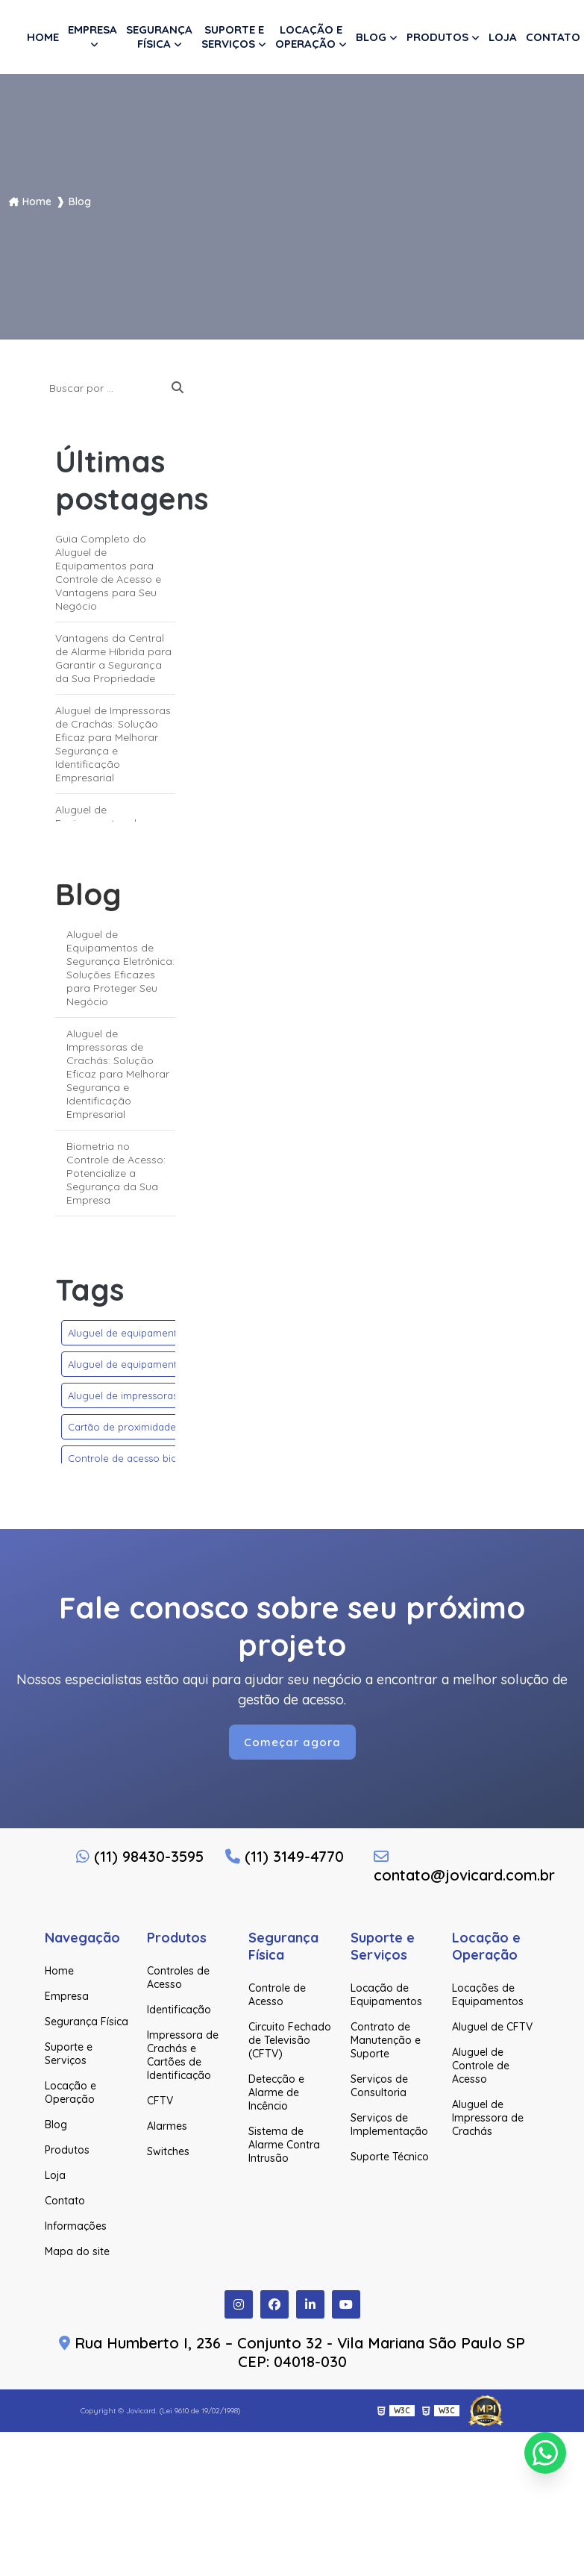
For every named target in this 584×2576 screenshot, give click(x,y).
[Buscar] (177, 388)
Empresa (92, 29)
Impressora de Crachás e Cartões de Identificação (183, 2055)
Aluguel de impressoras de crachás (150, 1395)
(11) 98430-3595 (140, 1856)
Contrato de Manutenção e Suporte (386, 2040)
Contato (553, 37)
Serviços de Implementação (389, 2124)
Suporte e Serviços (232, 36)
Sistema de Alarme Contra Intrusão (284, 2145)
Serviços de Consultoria (379, 2085)
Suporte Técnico (390, 2156)
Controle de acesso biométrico (140, 1458)
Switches (168, 2151)
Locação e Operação (308, 36)
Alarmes (167, 2126)
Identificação (179, 2009)
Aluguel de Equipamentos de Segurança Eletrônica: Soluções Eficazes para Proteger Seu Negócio (120, 968)
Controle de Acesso (277, 1994)
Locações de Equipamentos (488, 1994)
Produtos (437, 37)
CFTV (160, 2100)
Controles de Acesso (178, 1977)
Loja (503, 37)
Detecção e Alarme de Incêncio (276, 2092)
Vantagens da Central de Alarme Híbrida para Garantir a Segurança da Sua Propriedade (113, 658)
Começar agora (292, 1742)
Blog (371, 37)
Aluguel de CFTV (492, 2026)
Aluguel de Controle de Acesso (480, 2065)
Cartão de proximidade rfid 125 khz (149, 1427)
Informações (76, 2226)
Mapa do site (77, 2251)
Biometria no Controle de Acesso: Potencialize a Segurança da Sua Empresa (116, 1173)
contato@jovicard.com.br (441, 1866)
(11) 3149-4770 (284, 1856)
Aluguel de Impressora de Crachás (488, 2118)
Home (43, 37)
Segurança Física (159, 36)
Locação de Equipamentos (386, 1994)
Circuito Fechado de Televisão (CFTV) (289, 2040)
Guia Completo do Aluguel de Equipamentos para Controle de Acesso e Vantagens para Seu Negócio (108, 572)
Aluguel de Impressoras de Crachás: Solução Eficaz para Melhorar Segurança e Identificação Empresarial (113, 744)
